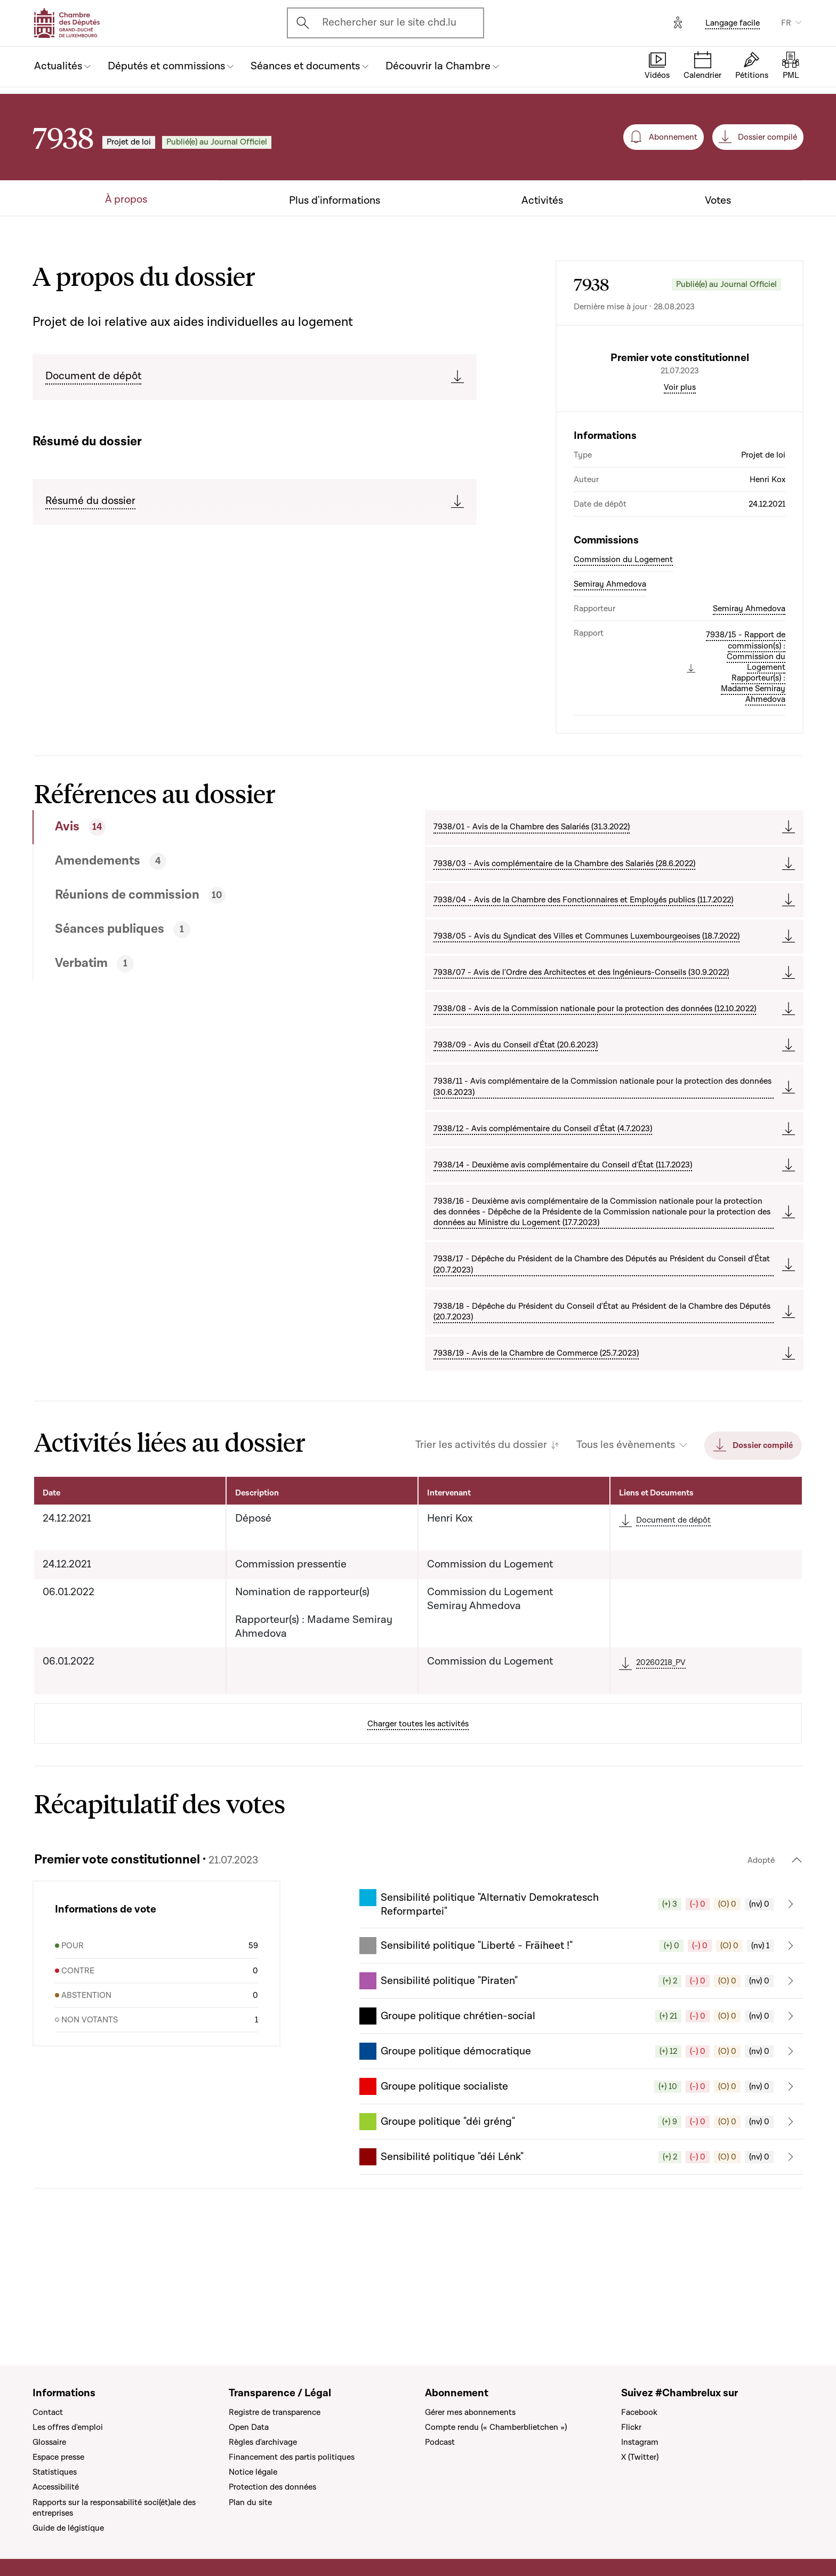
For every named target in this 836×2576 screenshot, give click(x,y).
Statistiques (55, 2472)
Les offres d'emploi (68, 2427)
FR (786, 23)
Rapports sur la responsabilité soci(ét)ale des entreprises (114, 2507)
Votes (718, 200)
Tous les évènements (625, 1535)
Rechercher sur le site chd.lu (389, 22)
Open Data (249, 2427)
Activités (542, 200)
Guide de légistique (68, 2528)
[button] (581, 1994)
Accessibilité (56, 2487)
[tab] (189, 918)
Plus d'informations (334, 200)
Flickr (631, 2427)
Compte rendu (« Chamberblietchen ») (496, 2427)
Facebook (639, 2412)
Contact (48, 2412)
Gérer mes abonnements (470, 2412)
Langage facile (732, 23)
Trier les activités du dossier (481, 1535)
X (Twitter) (639, 2457)
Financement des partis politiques (292, 2457)
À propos (126, 199)
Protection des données (272, 2487)
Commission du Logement (623, 650)
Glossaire (49, 2442)
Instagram (639, 2442)
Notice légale (253, 2472)
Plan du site (250, 2502)
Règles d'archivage (263, 2442)
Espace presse (58, 2457)
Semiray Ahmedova (610, 674)
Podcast (440, 2442)
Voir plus (680, 478)
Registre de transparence (274, 2412)
